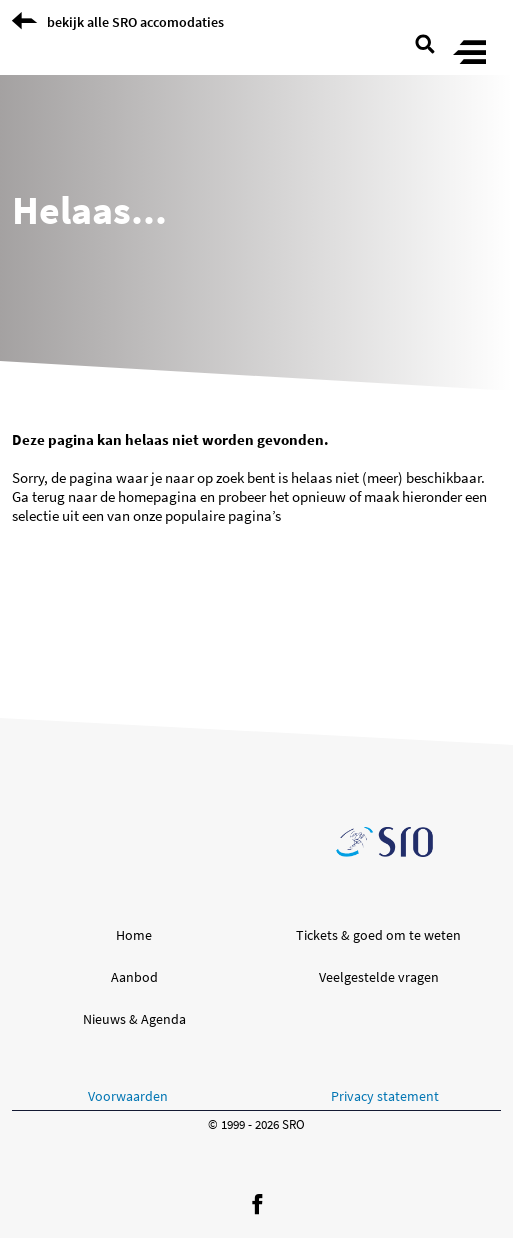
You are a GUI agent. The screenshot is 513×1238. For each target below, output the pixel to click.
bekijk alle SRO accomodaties (135, 22)
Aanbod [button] (134, 977)
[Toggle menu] (469, 53)
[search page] (425, 42)
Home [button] (134, 935)
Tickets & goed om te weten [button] (378, 935)
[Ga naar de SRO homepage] (384, 842)
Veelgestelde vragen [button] (379, 977)
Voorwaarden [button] (128, 1096)
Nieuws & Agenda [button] (134, 1019)
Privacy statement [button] (385, 1096)
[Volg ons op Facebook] (257, 1205)
